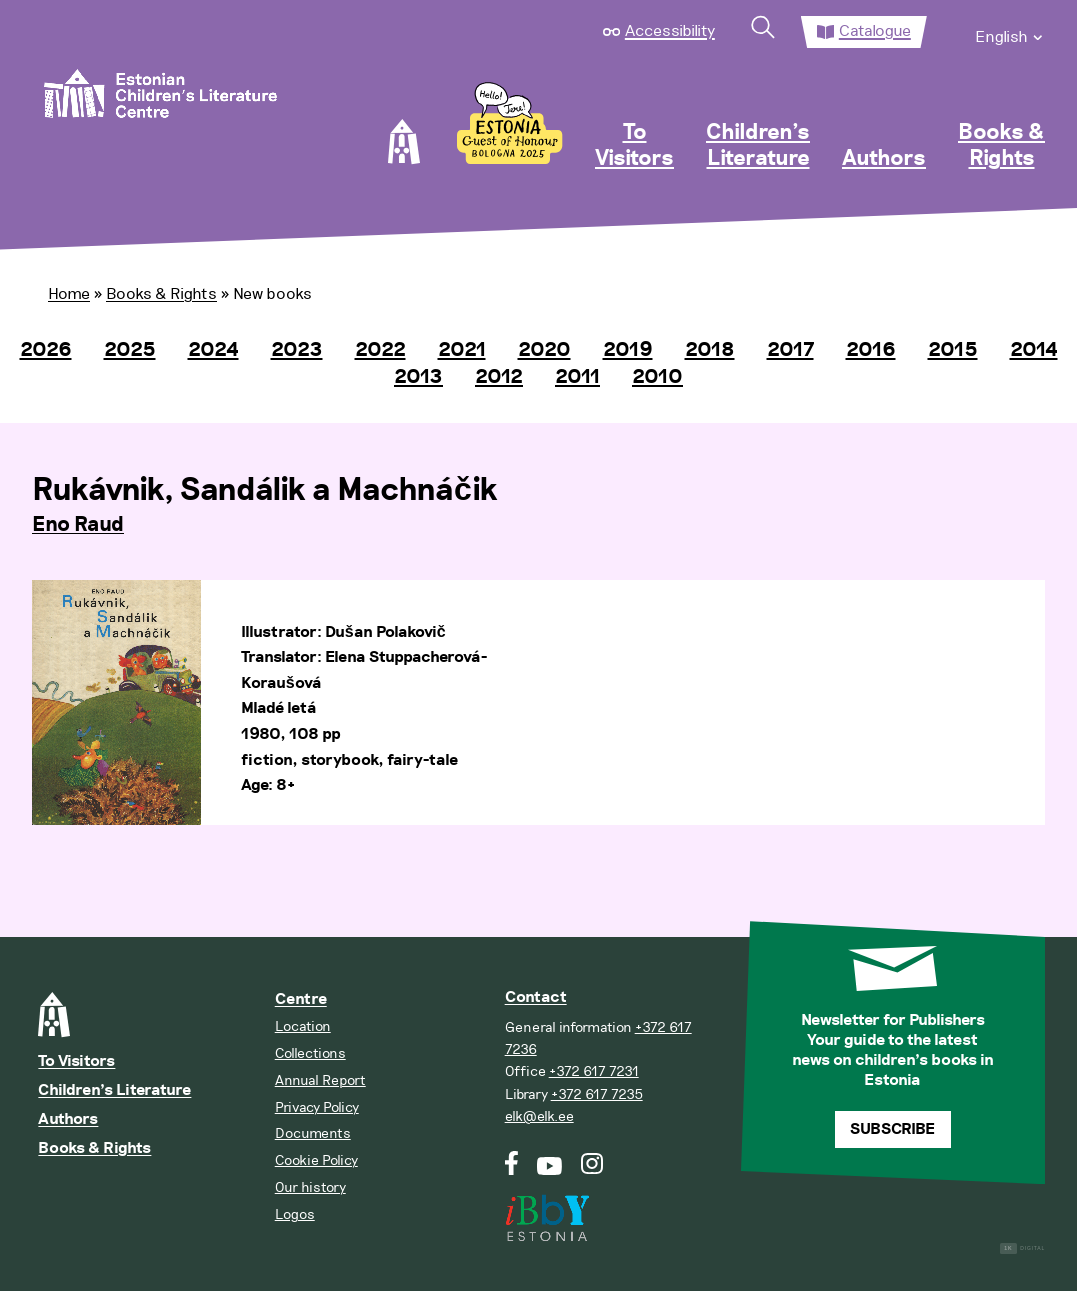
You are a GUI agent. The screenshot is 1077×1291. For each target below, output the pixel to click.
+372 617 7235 (597, 1094)
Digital (1022, 1248)
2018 (710, 350)
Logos (295, 1214)
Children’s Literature (758, 146)
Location (303, 1026)
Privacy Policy (317, 1107)
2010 (657, 377)
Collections (310, 1053)
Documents (313, 1133)
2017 (790, 350)
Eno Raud (78, 525)
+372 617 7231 (594, 1071)
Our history (310, 1187)
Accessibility (670, 31)
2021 (462, 350)
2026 (46, 350)
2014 (1034, 350)
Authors (884, 159)
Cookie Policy (316, 1160)
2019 (628, 350)
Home (69, 294)
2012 (499, 377)
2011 (577, 377)
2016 (871, 350)
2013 (418, 377)
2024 (213, 350)
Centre (301, 999)
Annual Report (320, 1080)
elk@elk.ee (539, 1116)
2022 (380, 350)
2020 (544, 350)
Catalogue (875, 31)
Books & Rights (1001, 146)
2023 (297, 350)
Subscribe (892, 1129)
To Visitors (634, 146)
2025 (130, 350)
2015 (953, 350)
